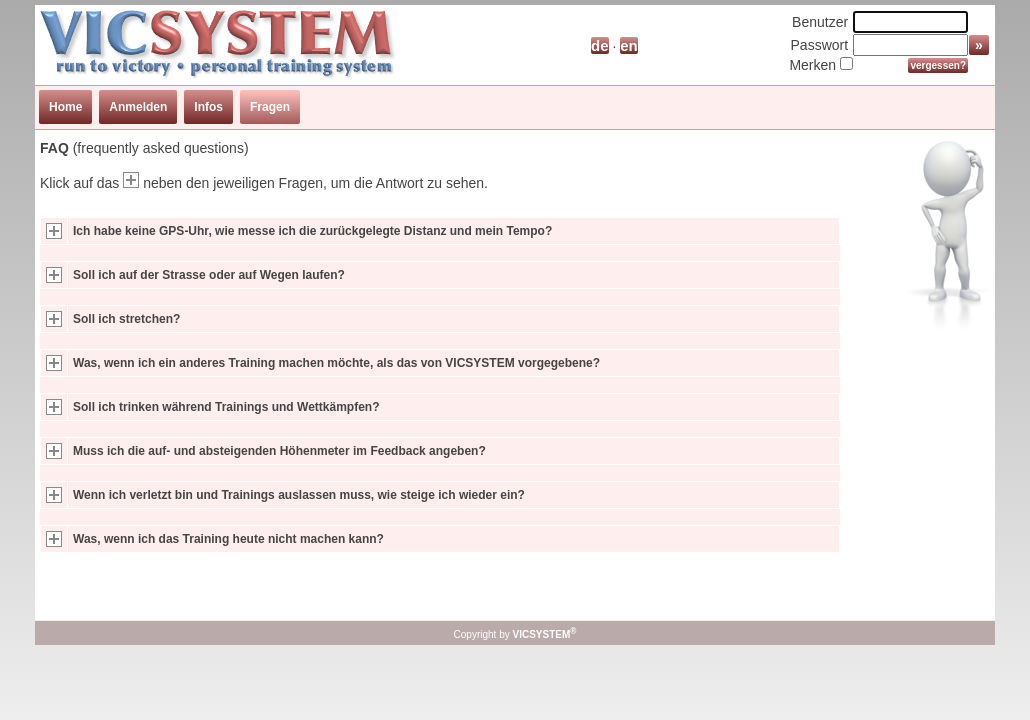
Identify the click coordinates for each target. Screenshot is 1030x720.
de (600, 45)
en (629, 45)
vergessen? (938, 65)
